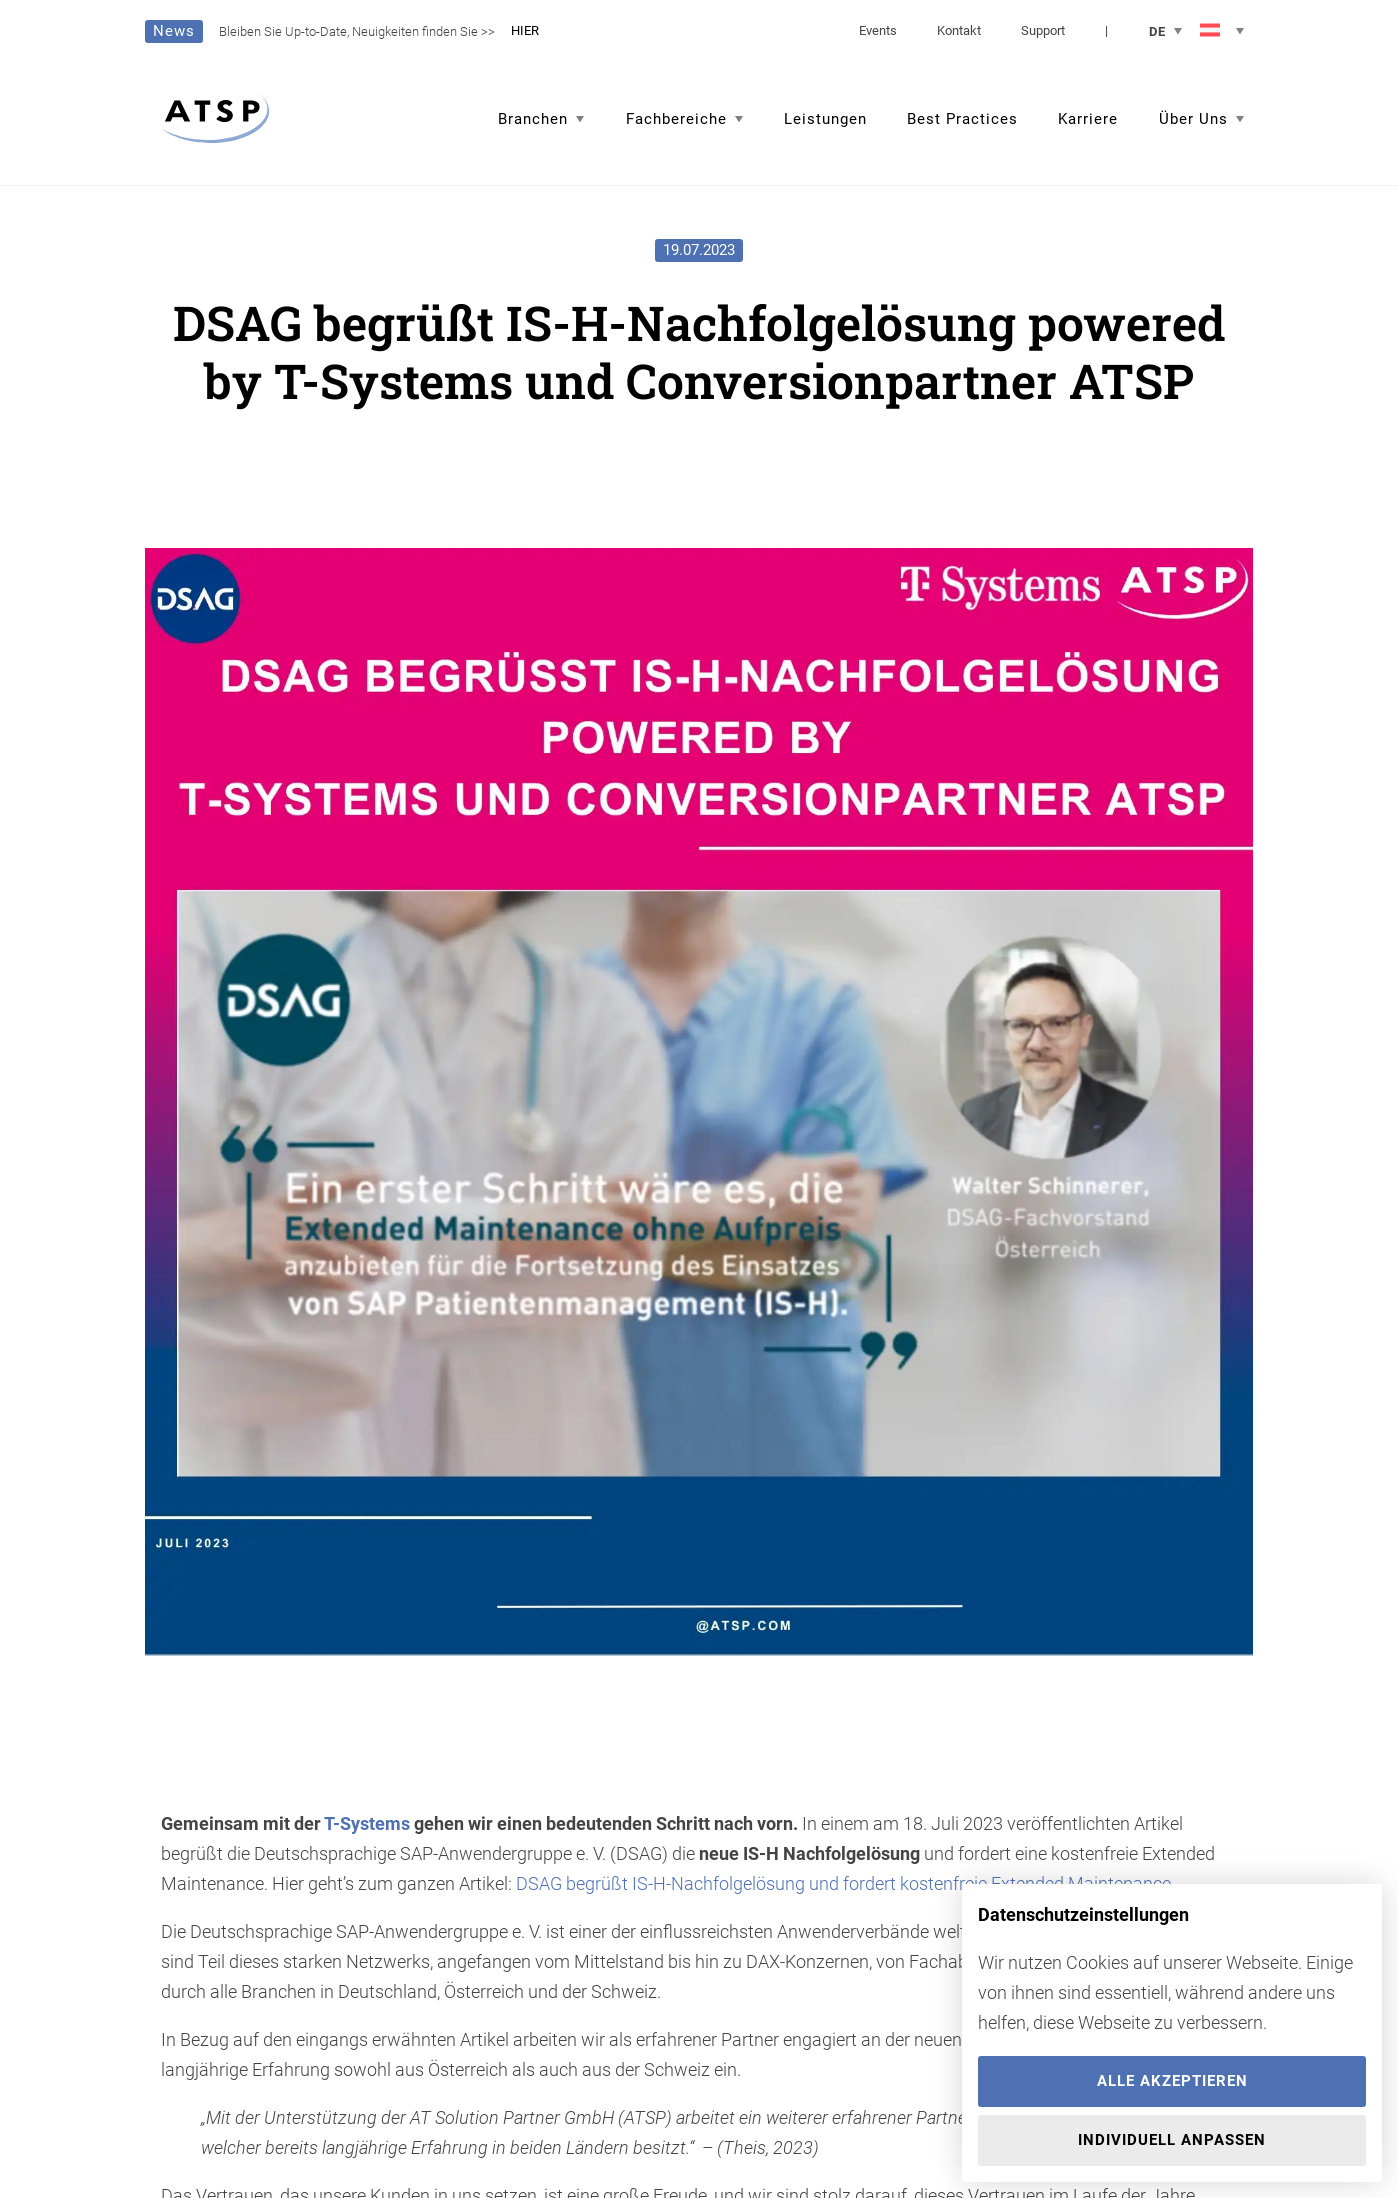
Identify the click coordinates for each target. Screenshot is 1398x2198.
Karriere (1088, 119)
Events (878, 30)
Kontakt (959, 30)
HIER (525, 30)
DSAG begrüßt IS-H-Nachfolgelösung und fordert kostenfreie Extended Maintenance (843, 1883)
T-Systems (367, 1823)
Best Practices (962, 119)
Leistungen (825, 119)
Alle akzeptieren (1172, 2081)
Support (1043, 30)
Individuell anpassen (1172, 2140)
